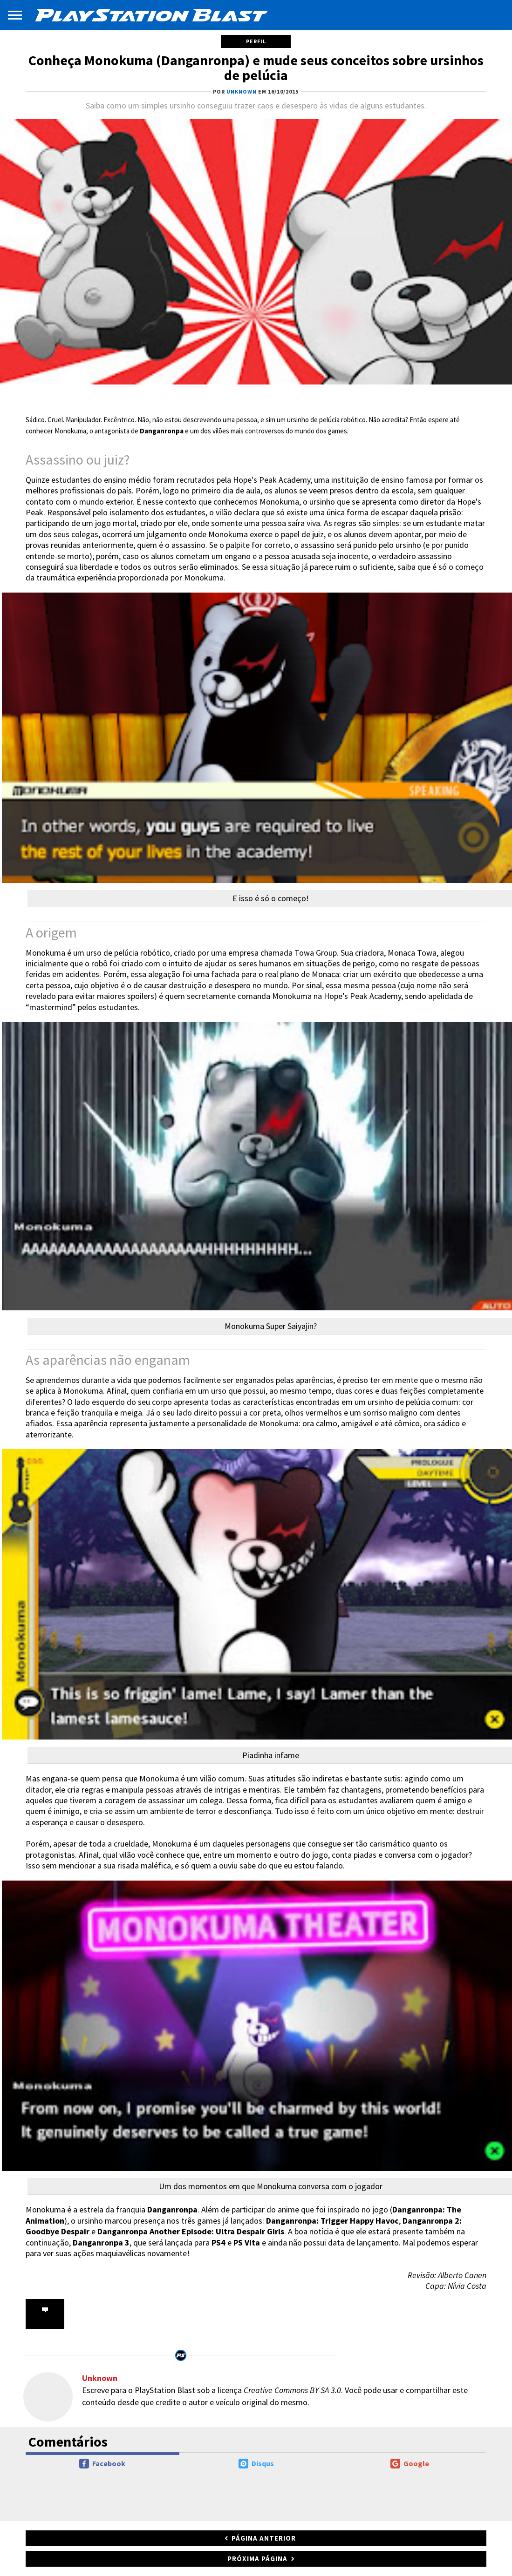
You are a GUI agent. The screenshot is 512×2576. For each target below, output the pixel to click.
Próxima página (257, 2558)
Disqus (256, 2463)
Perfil (256, 41)
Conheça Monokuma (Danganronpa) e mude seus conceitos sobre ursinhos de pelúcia (256, 67)
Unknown (99, 2378)
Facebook (102, 2463)
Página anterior (264, 2538)
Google (409, 2463)
